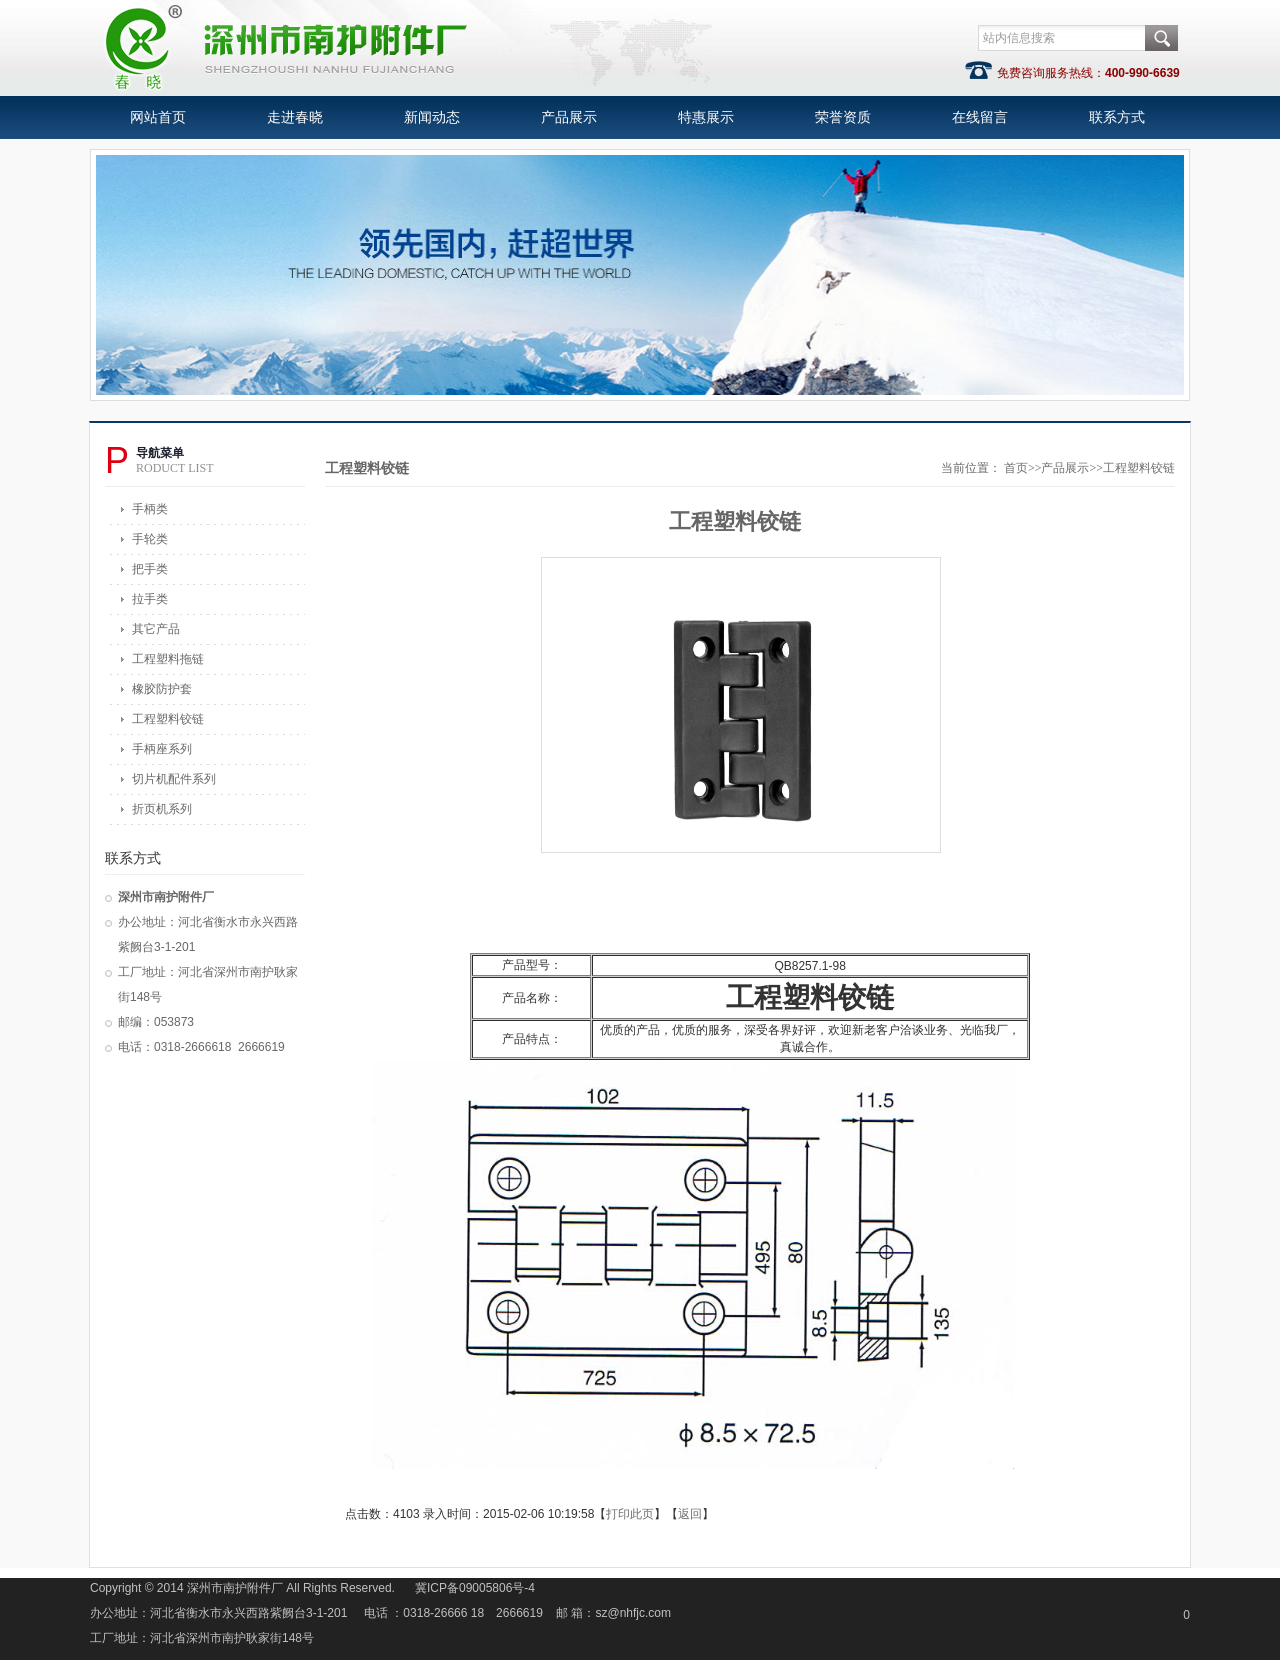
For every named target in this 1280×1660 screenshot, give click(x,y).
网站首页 (158, 117)
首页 (1016, 468)
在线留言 (980, 117)
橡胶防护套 (162, 689)
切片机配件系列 (174, 779)
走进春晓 (295, 117)
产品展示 (569, 117)
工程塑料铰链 (168, 719)
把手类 (150, 569)
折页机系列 (162, 809)
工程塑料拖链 (168, 659)
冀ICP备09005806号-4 (475, 1588)
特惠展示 (706, 117)
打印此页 (630, 1514)
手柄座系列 (162, 749)
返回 (690, 1514)
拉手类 (150, 599)
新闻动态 (432, 117)
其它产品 (156, 629)
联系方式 (1117, 117)
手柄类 (150, 509)
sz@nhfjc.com (634, 1613)
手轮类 (150, 539)
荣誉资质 (843, 117)
